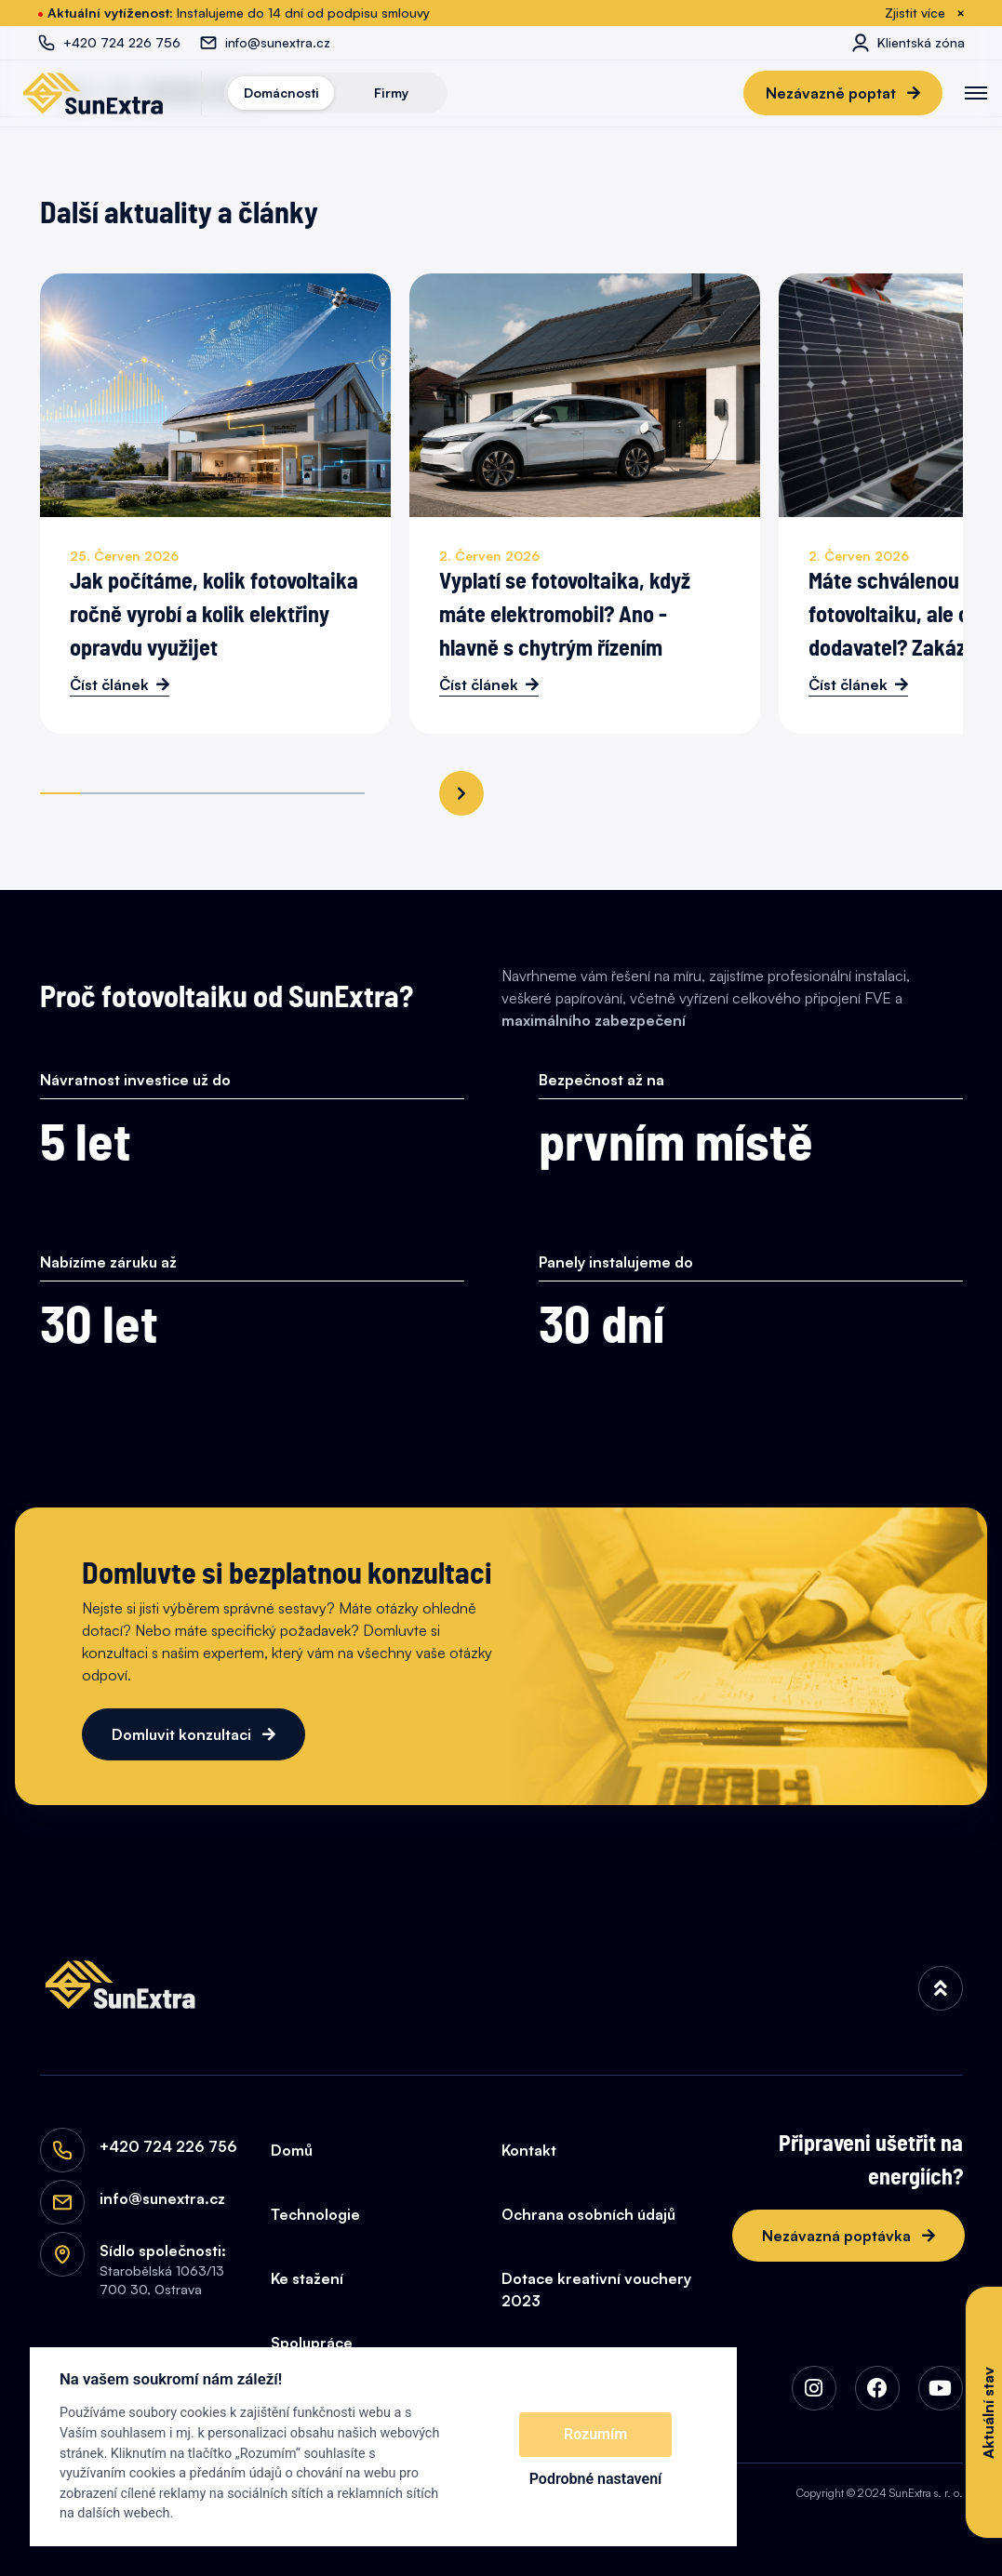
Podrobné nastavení (595, 2479)
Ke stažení (307, 2278)
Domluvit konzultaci (183, 1734)
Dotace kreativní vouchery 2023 (596, 2289)
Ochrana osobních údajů (588, 2214)
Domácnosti (281, 92)
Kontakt (528, 2150)
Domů (292, 2150)
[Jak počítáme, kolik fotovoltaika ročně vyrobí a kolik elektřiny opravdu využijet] (215, 503)
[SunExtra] (93, 93)
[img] (940, 1988)
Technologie (315, 2214)
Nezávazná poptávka (838, 2235)
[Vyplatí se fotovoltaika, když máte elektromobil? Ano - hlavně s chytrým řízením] (584, 503)
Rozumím (595, 2434)
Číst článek (109, 684)
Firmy (391, 92)
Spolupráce (312, 2342)
